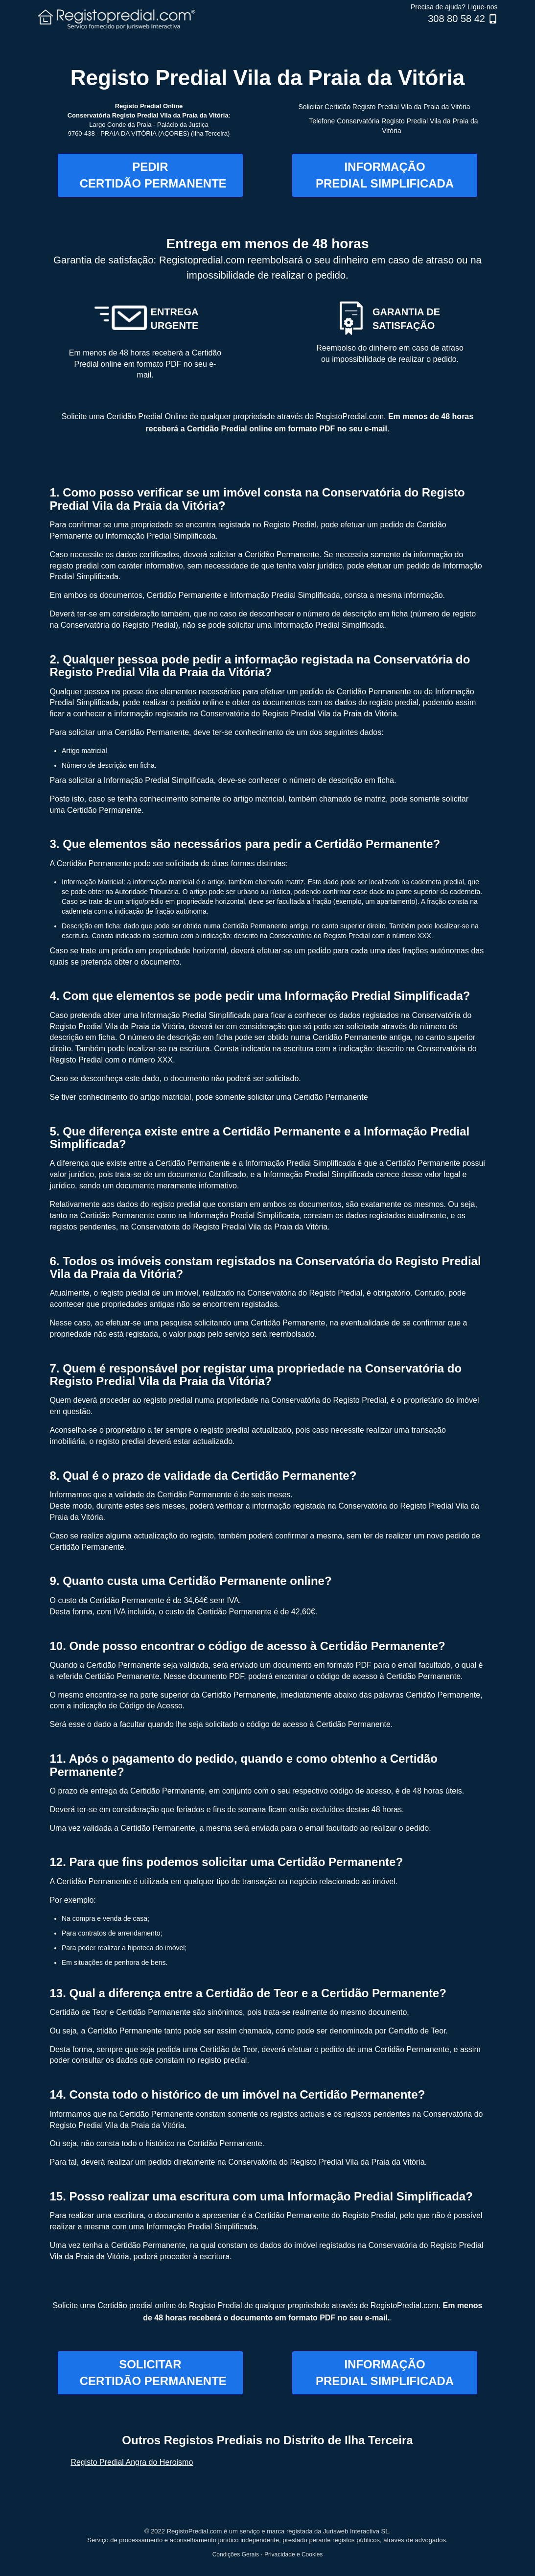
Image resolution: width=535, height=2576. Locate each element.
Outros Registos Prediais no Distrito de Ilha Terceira (267, 2440)
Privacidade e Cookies (293, 2554)
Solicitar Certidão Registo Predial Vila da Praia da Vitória (384, 107)
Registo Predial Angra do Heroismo (131, 2462)
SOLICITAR (153, 2372)
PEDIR (153, 175)
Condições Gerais (235, 2554)
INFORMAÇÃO (385, 175)
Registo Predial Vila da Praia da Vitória (267, 78)
